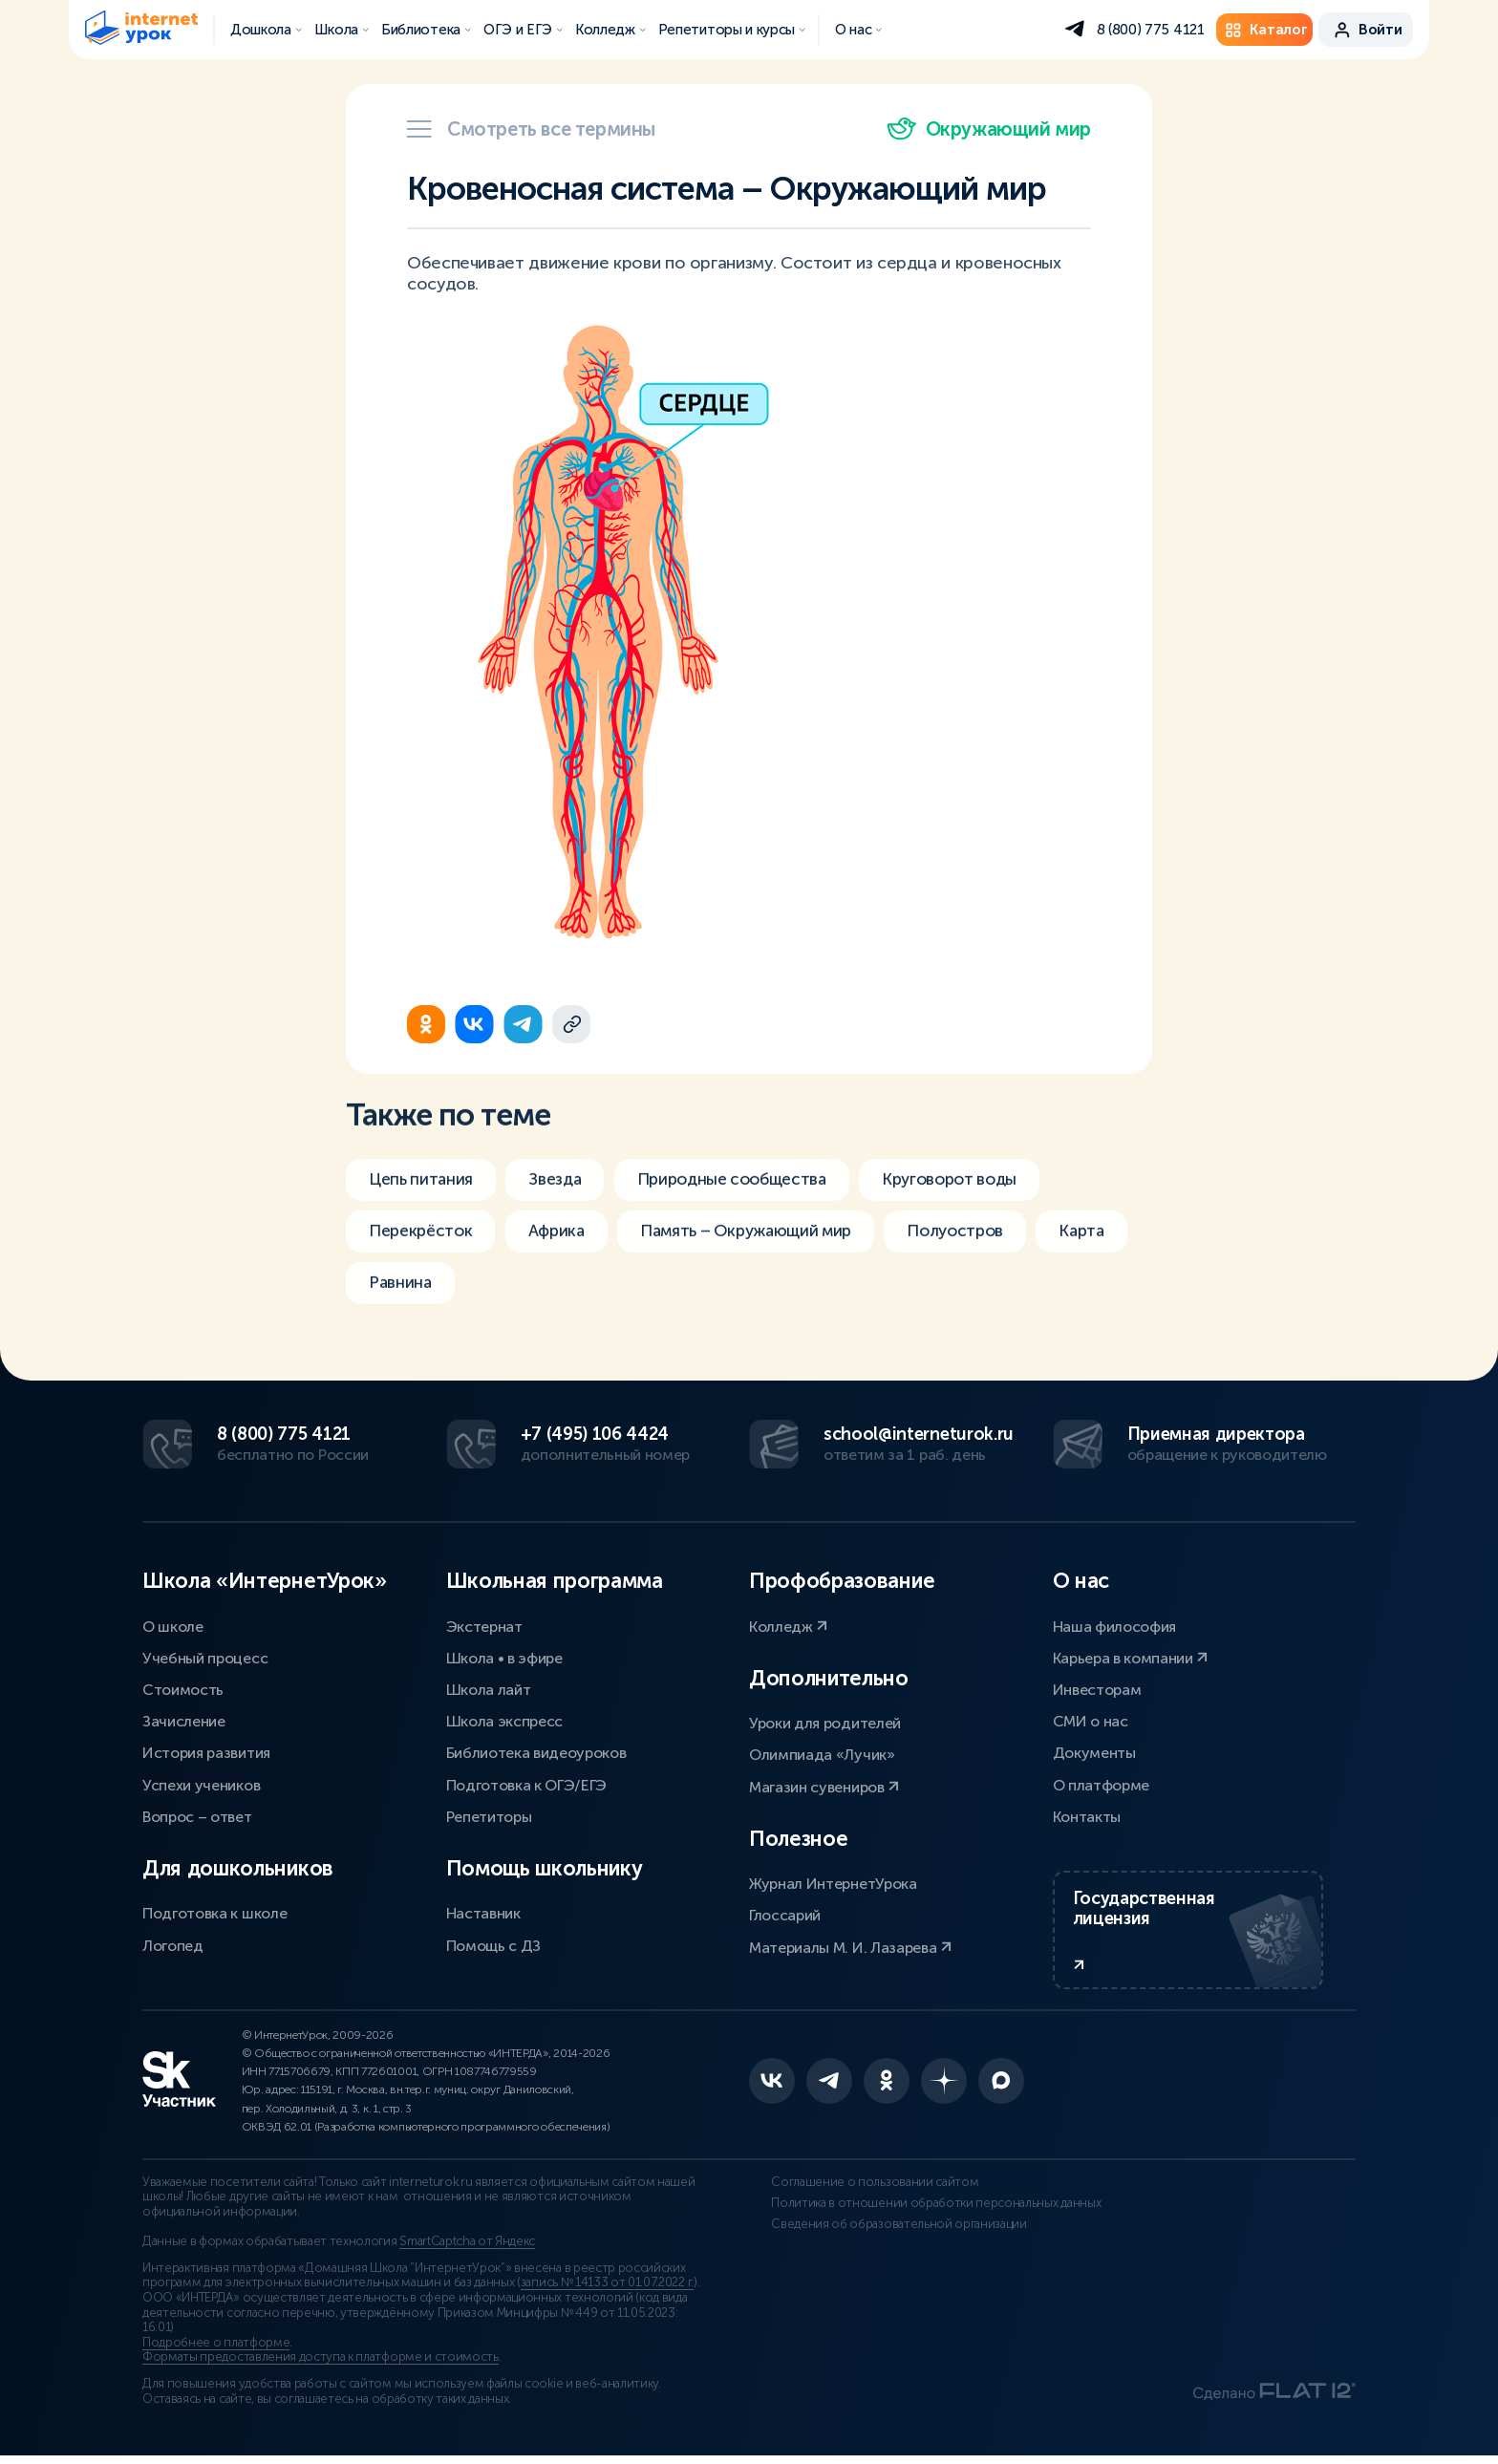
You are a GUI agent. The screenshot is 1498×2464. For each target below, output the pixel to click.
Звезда (562, 1200)
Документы (1094, 1752)
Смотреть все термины (531, 128)
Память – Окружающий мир (767, 1253)
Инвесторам (1097, 1688)
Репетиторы (489, 1815)
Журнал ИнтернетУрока (833, 1883)
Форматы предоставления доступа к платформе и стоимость (320, 2365)
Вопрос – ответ (197, 1815)
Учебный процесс (205, 1656)
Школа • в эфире (504, 1656)
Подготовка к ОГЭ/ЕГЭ (527, 1783)
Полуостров (987, 1253)
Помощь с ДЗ (493, 1944)
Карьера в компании (1131, 1656)
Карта (393, 1307)
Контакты (1087, 1815)
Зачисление (183, 1720)
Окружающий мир (989, 129)
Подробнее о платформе (215, 2350)
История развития (206, 1752)
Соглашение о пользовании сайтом (852, 2189)
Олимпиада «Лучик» (822, 1754)
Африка (566, 1253)
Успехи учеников (201, 1783)
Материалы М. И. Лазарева (850, 1946)
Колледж (788, 1625)
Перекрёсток (424, 1253)
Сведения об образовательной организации (877, 2246)
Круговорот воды (977, 1200)
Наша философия (1115, 1625)
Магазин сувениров (824, 1785)
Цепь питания (423, 1200)
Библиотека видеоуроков (536, 1752)
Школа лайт (488, 1688)
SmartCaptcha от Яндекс (467, 2250)
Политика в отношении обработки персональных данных (892, 2218)
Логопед (172, 1944)
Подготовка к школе (214, 1912)
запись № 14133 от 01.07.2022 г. (607, 2291)
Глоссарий (785, 1914)
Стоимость (183, 1688)
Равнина (506, 1307)
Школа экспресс (505, 1720)
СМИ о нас (1090, 1720)
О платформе (1101, 1783)
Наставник (483, 1912)
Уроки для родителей (825, 1722)
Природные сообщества (748, 1200)
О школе (172, 1625)
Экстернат (484, 1625)
